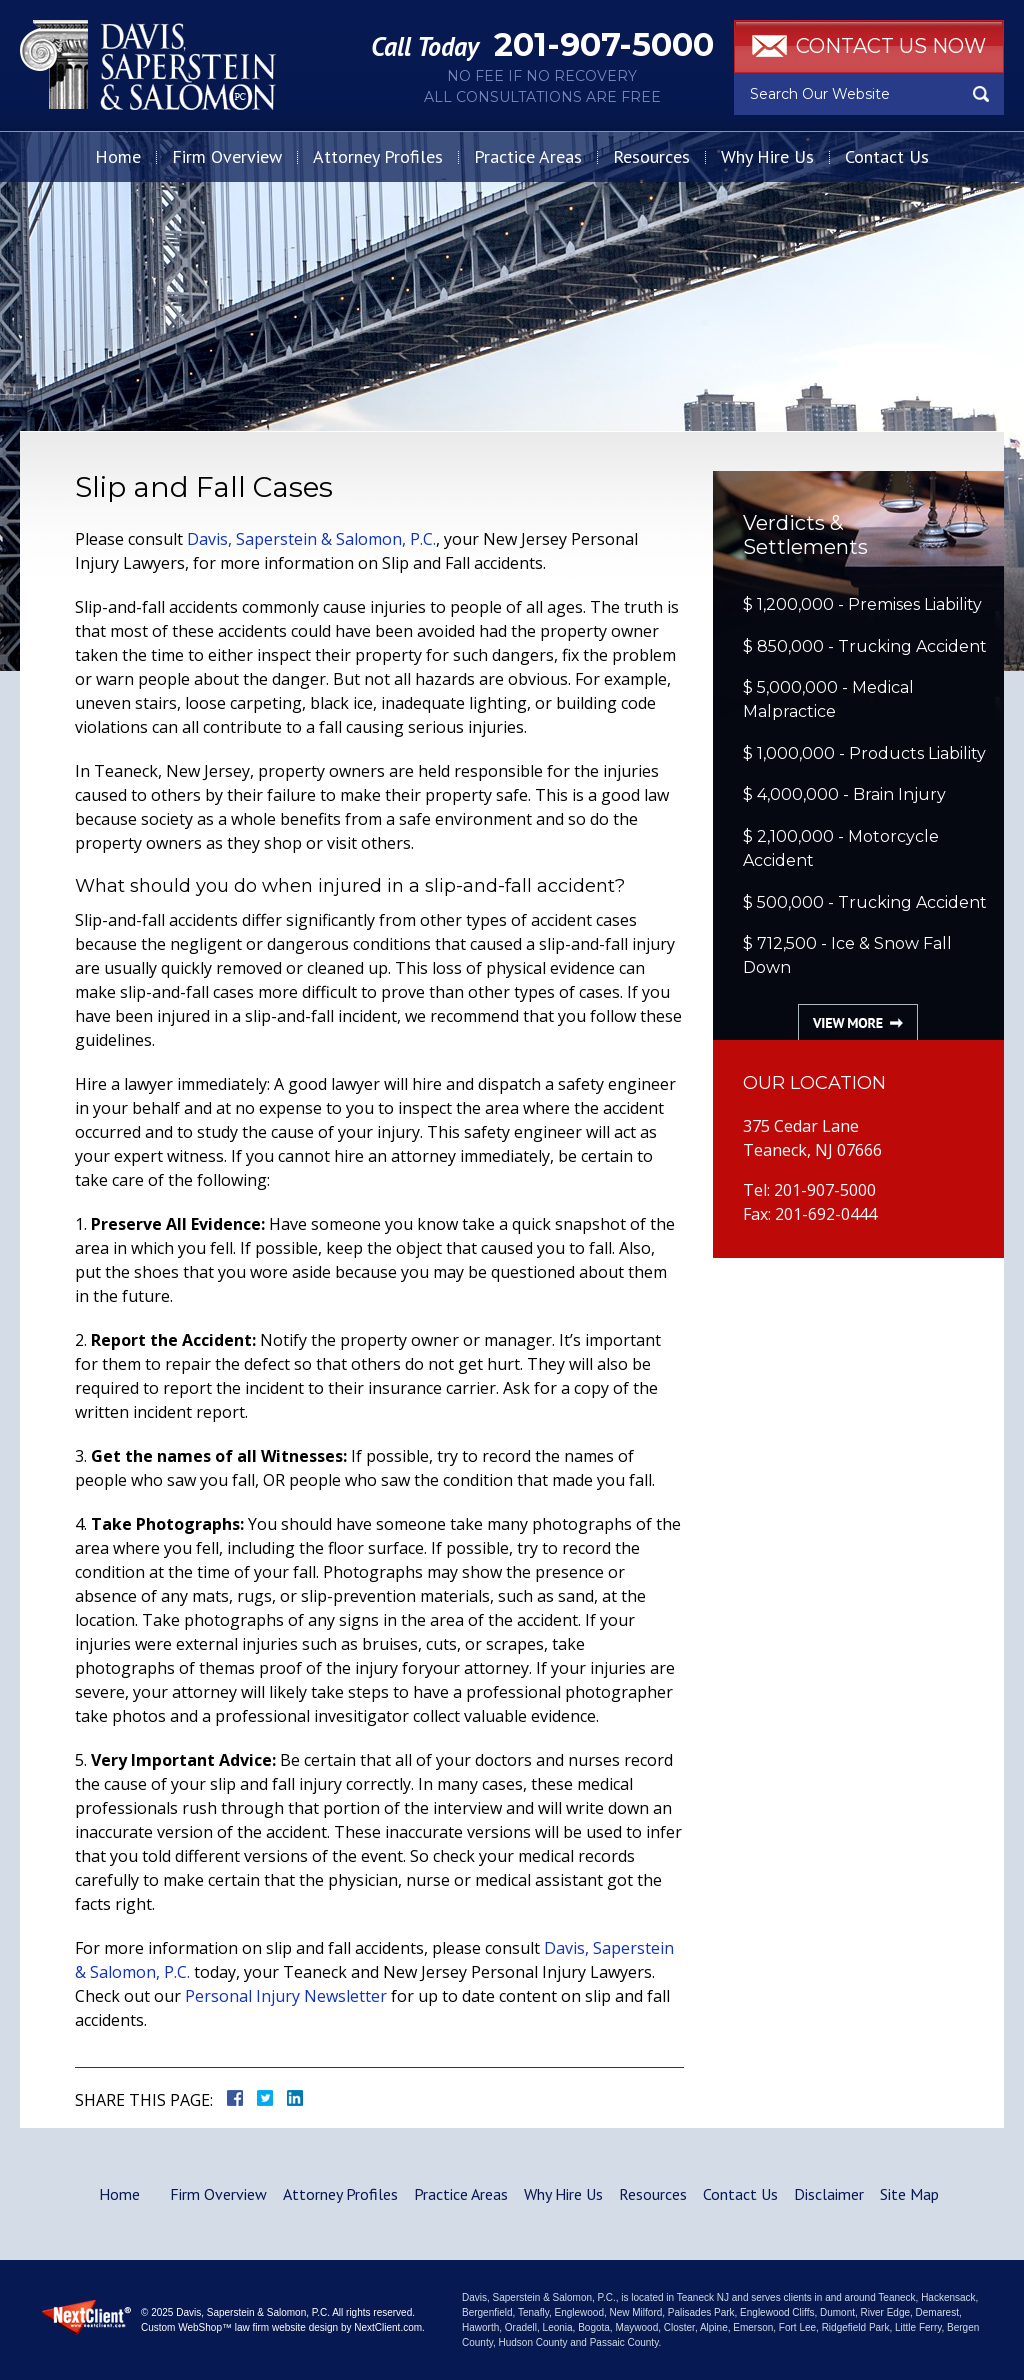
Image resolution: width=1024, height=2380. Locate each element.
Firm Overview (227, 156)
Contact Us (887, 156)
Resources (651, 156)
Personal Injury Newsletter (286, 1996)
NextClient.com (388, 2327)
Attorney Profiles (378, 156)
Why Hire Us (767, 156)
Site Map (909, 2194)
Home (118, 156)
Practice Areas (528, 156)
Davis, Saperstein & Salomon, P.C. (311, 539)
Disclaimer (829, 2194)
